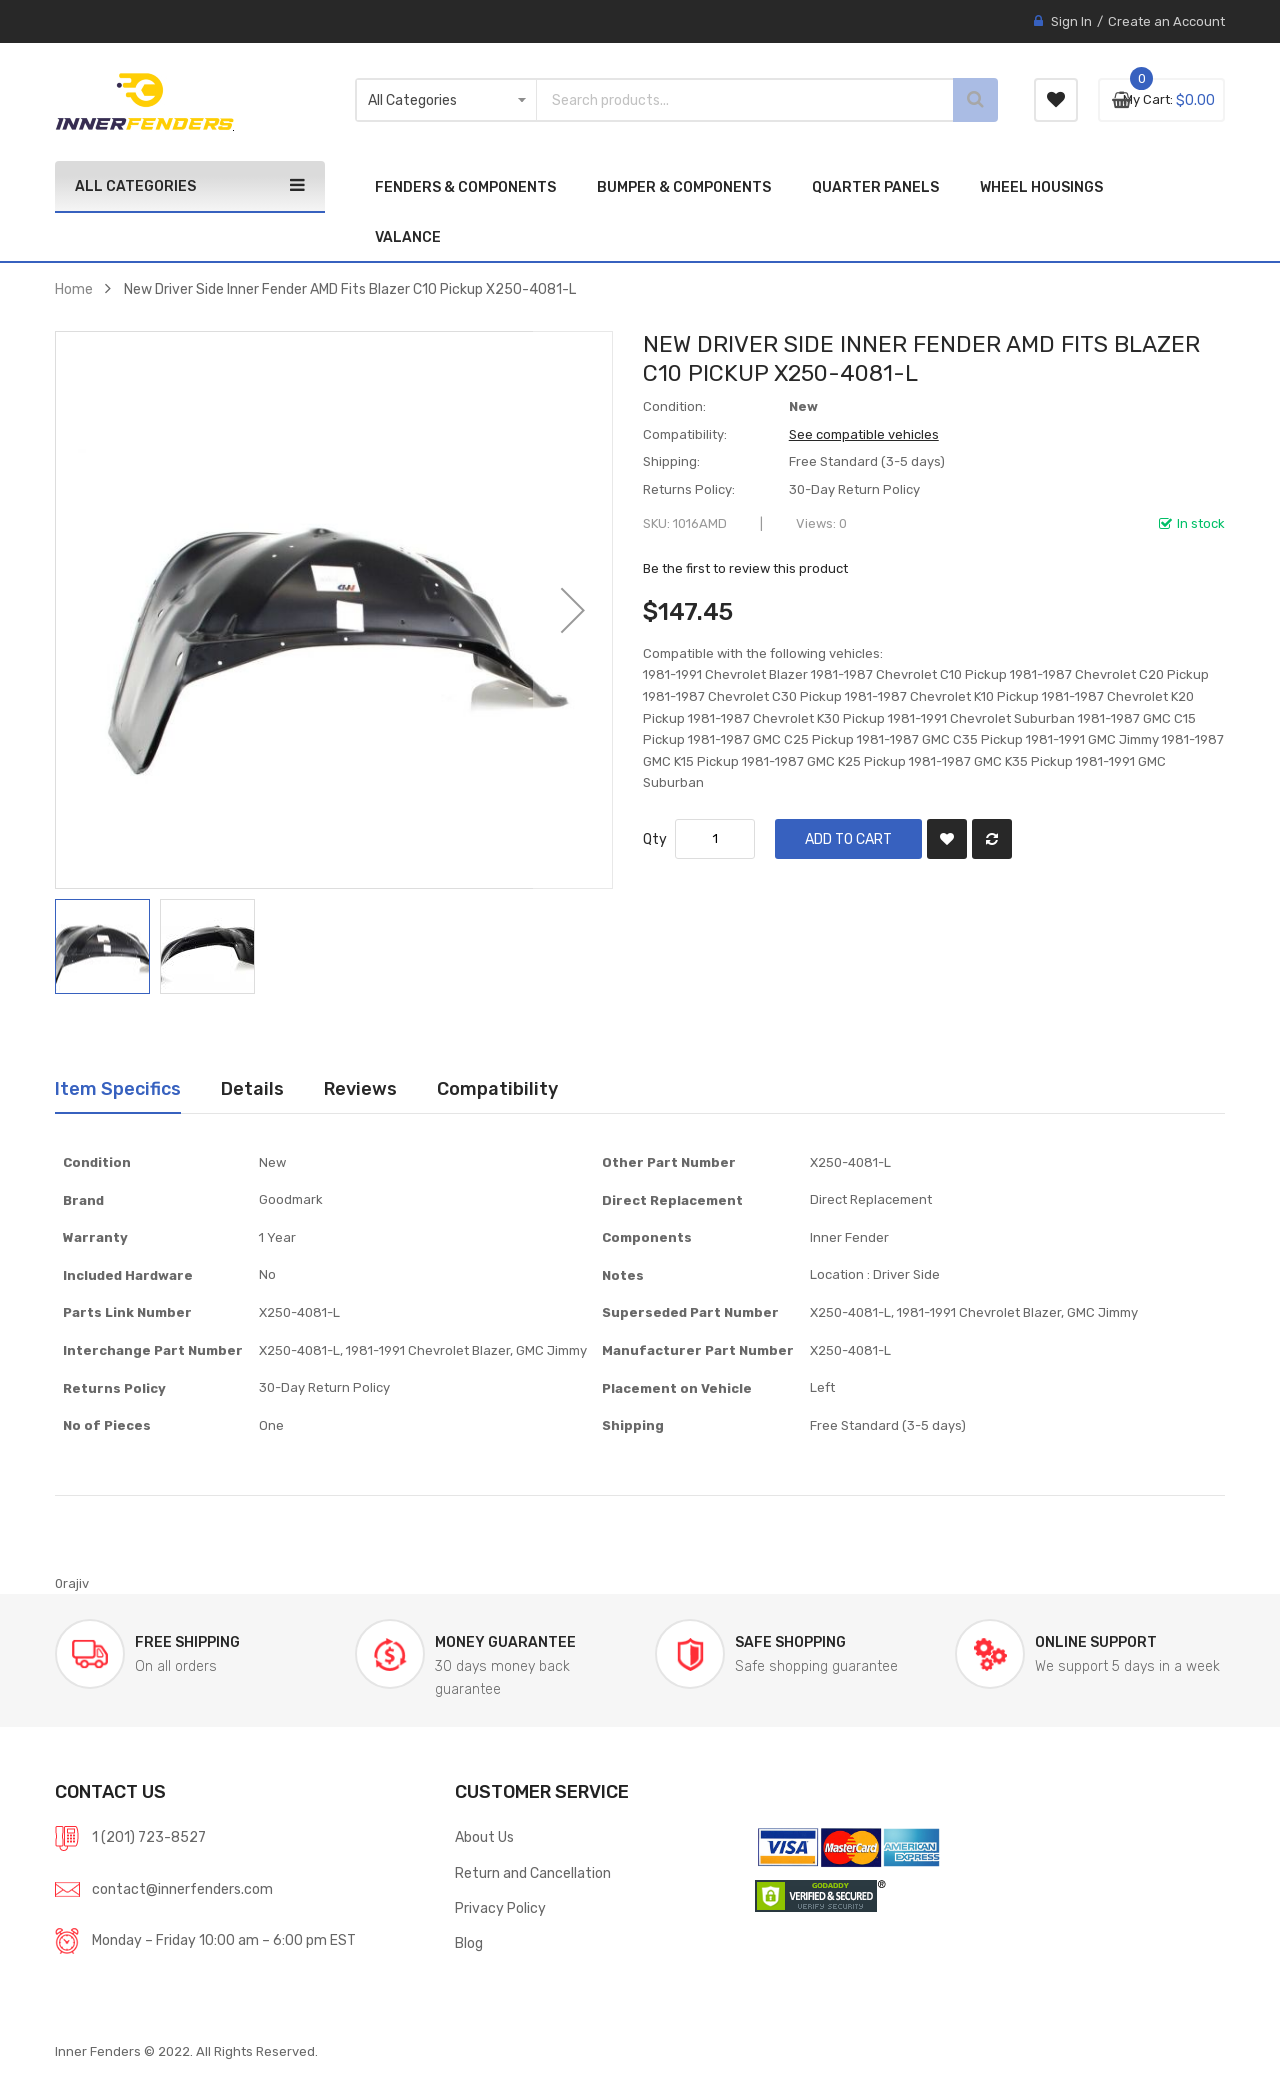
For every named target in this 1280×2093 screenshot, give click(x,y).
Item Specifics (118, 1088)
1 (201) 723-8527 (149, 1837)
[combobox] (720, 100)
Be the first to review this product (745, 568)
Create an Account (1166, 21)
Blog (469, 1943)
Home (74, 289)
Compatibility (497, 1088)
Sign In (1071, 21)
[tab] (118, 1089)
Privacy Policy (500, 1908)
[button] (573, 610)
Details (252, 1088)
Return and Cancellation (533, 1873)
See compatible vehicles (864, 434)
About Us (484, 1837)
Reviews (360, 1088)
